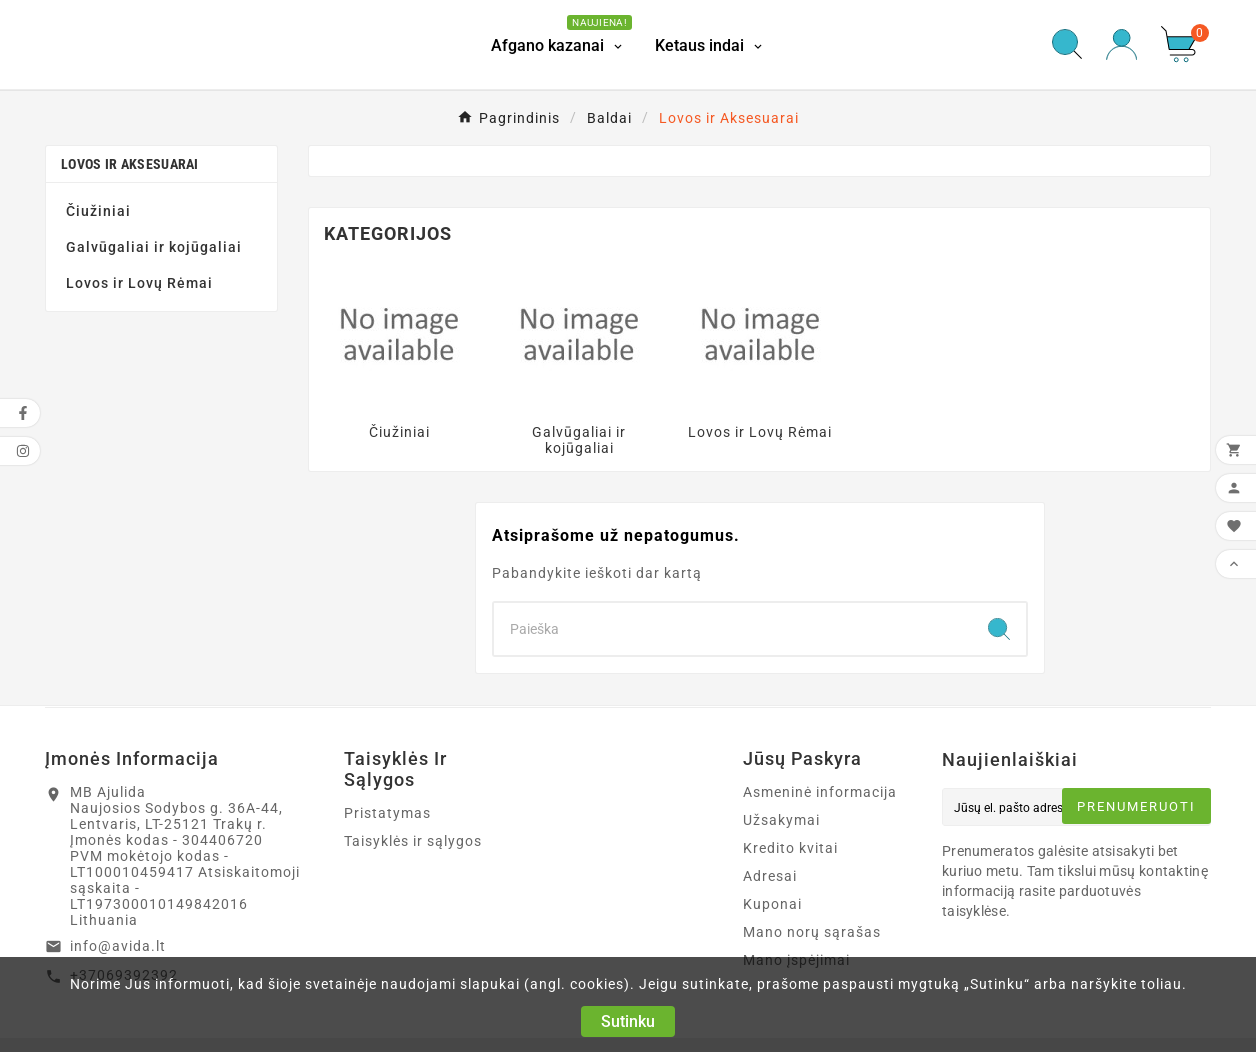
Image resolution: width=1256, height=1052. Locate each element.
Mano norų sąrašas (812, 932)
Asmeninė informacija (820, 792)
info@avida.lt (118, 946)
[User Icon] (1121, 44)
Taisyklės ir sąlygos (413, 841)
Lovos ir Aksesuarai (130, 164)
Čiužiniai (98, 211)
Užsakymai (781, 820)
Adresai (770, 876)
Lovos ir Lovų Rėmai (139, 283)
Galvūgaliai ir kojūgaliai (154, 247)
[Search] (733, 629)
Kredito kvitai (790, 848)
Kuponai (772, 904)
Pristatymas (387, 813)
